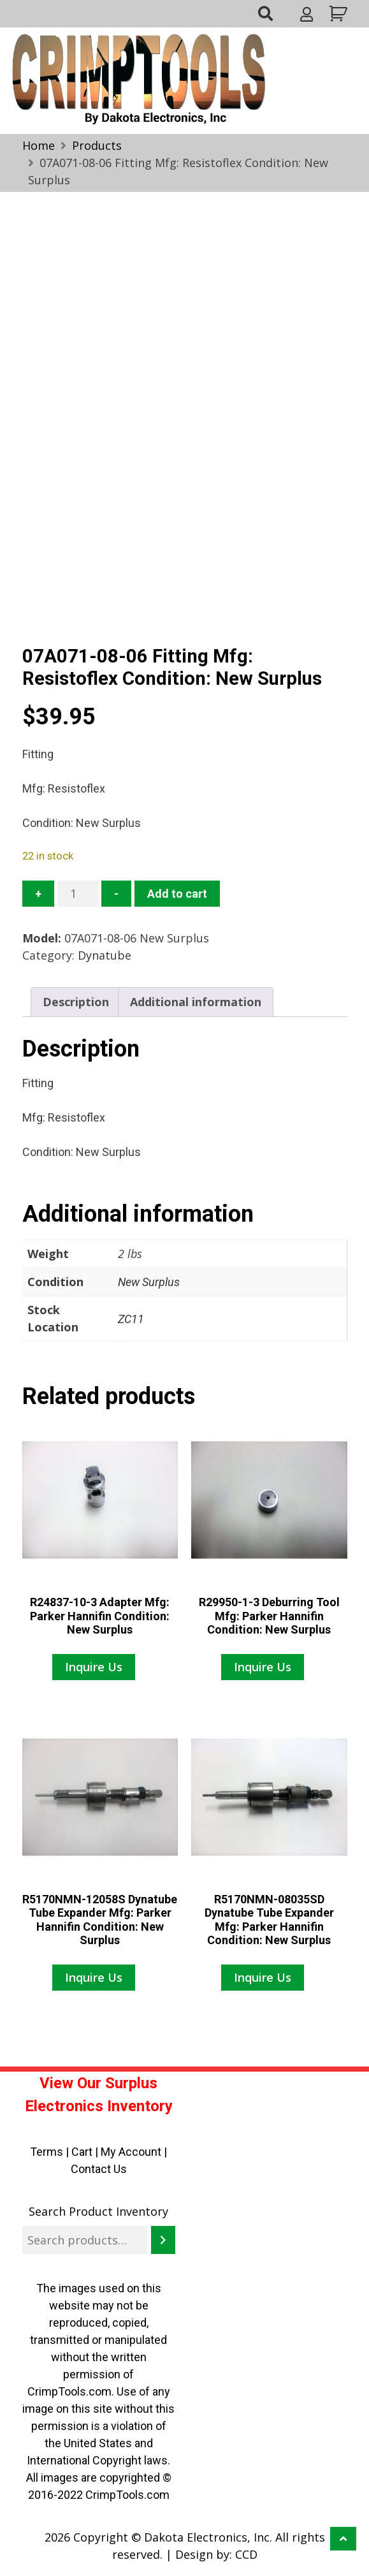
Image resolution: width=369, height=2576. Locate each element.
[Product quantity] (78, 894)
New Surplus (149, 1282)
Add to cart (177, 893)
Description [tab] (76, 1001)
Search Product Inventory (98, 2211)
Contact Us (99, 2169)
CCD (246, 2554)
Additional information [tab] (195, 1001)
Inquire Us (93, 1666)
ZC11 (131, 1319)
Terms (46, 2151)
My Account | (134, 2151)
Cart (81, 2151)
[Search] (163, 2240)
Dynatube (104, 955)
